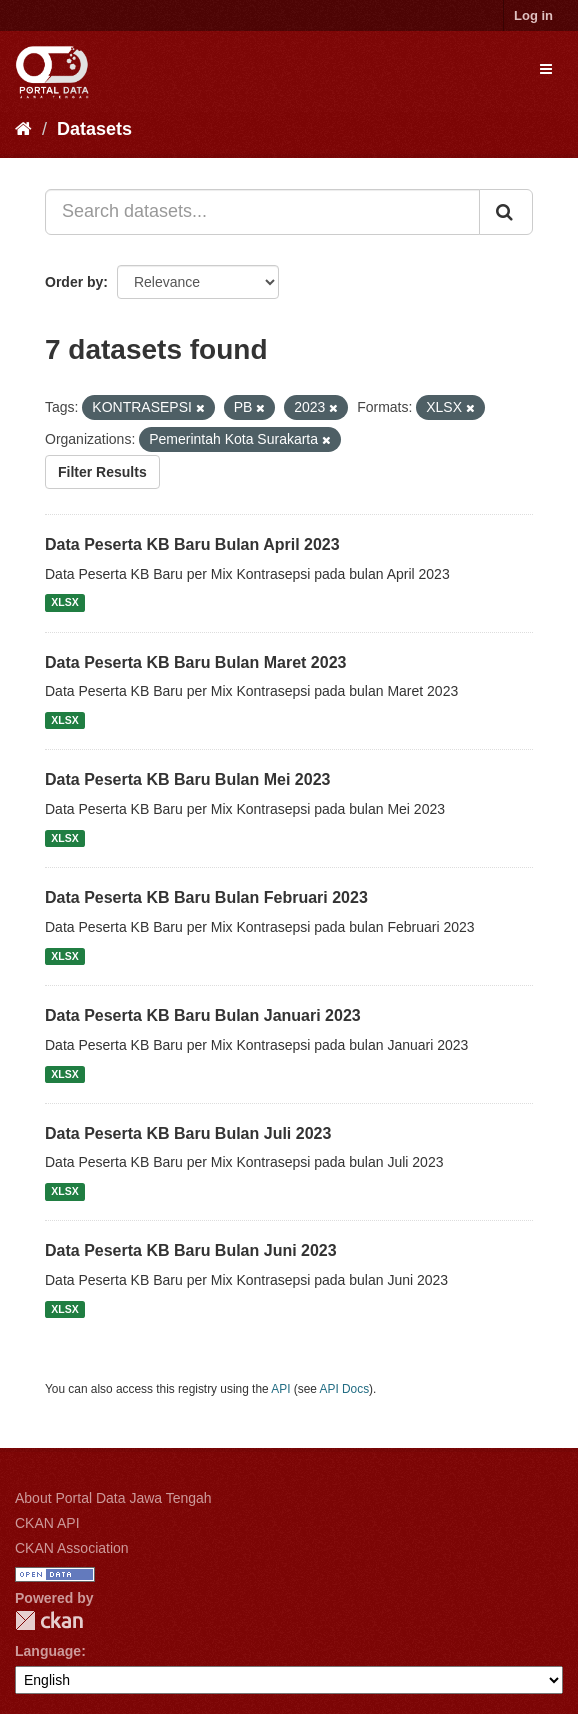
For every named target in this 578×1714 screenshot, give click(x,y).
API (280, 1389)
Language (48, 1651)
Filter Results (102, 472)
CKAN (49, 1620)
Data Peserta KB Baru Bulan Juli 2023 (188, 1133)
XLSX (64, 603)
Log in (533, 15)
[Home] (23, 129)
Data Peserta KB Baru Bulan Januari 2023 (203, 1015)
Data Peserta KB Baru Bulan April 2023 (192, 544)
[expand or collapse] (546, 69)
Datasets (94, 129)
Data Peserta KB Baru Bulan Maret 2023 (195, 662)
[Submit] (506, 212)
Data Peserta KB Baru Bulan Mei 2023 (187, 779)
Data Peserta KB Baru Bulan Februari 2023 (206, 897)
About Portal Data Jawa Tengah (113, 1498)
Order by (74, 282)
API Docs (345, 1389)
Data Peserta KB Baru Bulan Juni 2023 (191, 1250)
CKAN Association (72, 1548)
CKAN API (47, 1523)
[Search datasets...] (262, 212)
